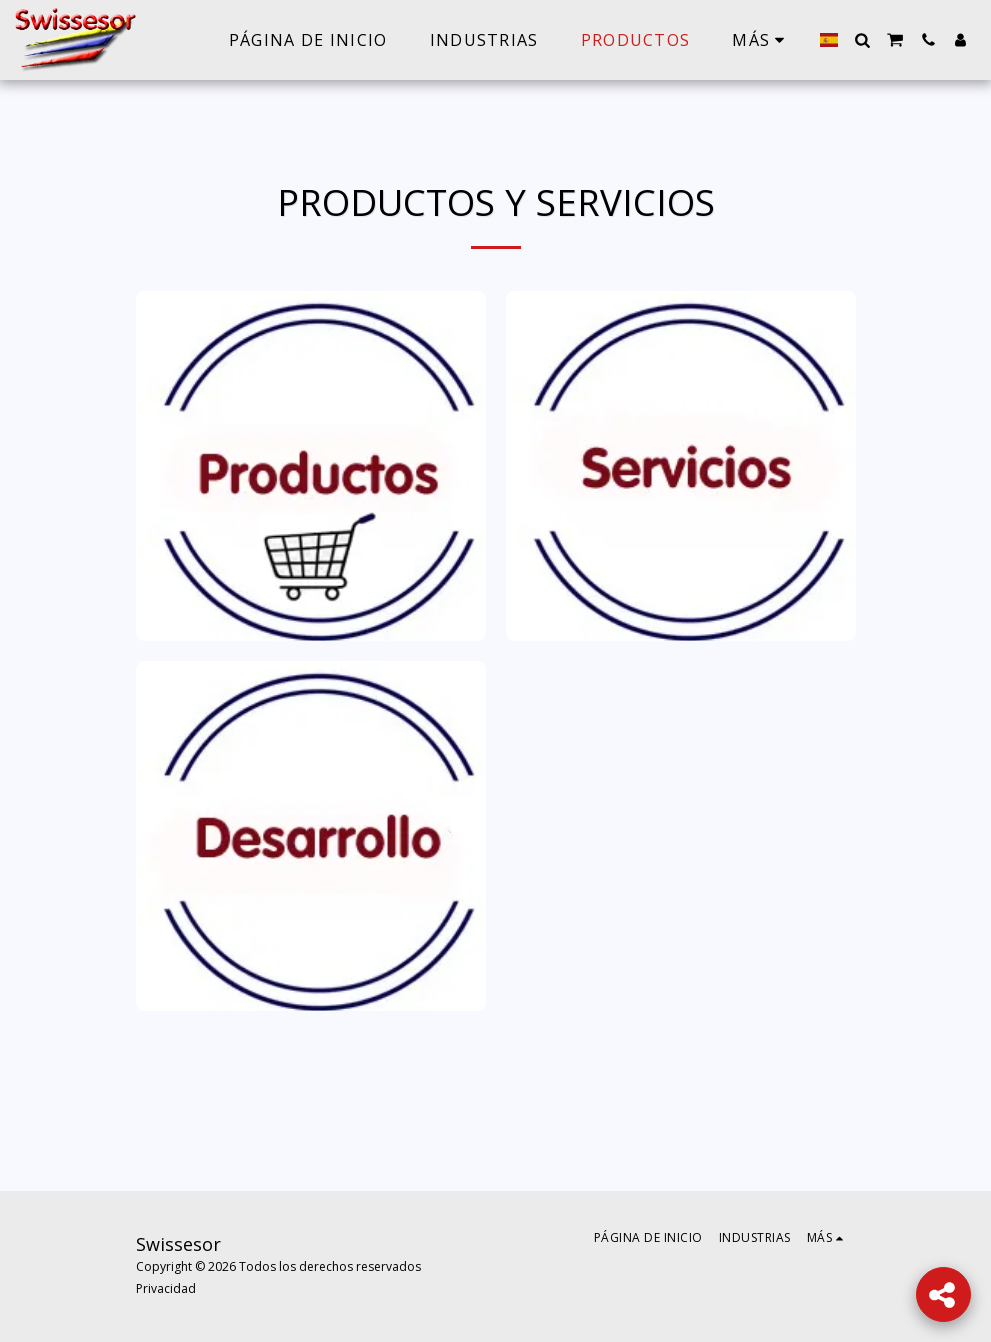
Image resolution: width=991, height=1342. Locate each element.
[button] (862, 40)
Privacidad (166, 1288)
